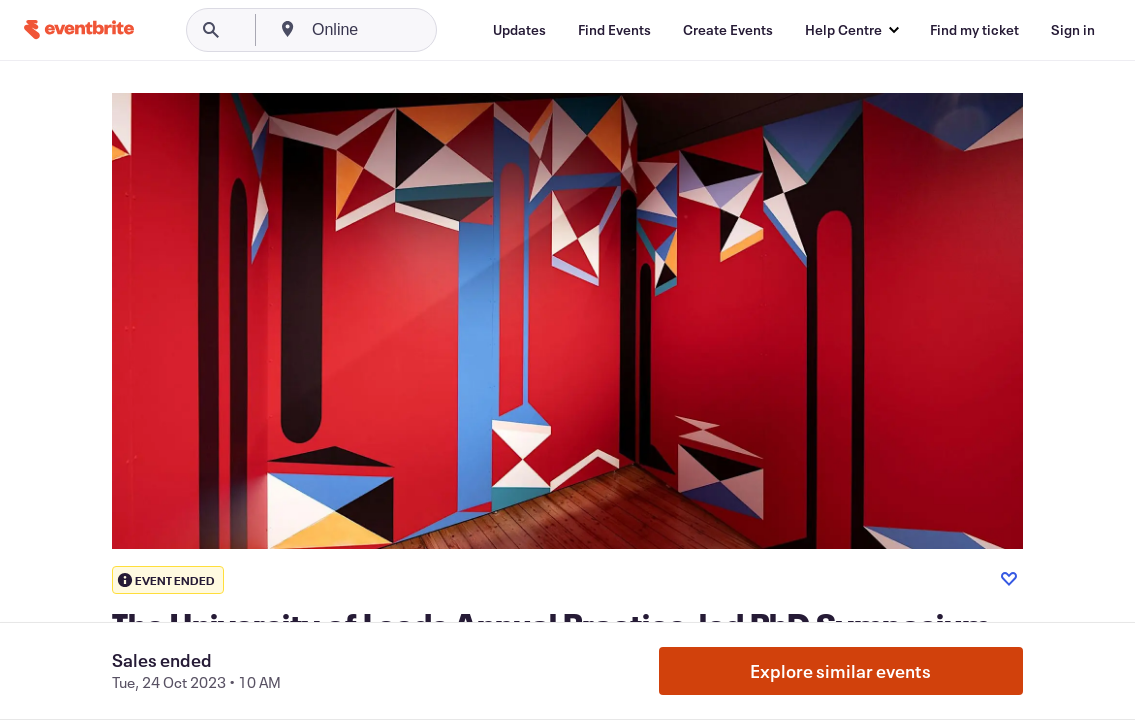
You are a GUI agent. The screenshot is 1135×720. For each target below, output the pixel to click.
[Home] (79, 29)
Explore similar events (840, 671)
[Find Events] (614, 30)
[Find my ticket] (974, 30)
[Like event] (1009, 579)
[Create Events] (728, 30)
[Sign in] (1073, 30)
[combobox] (412, 30)
